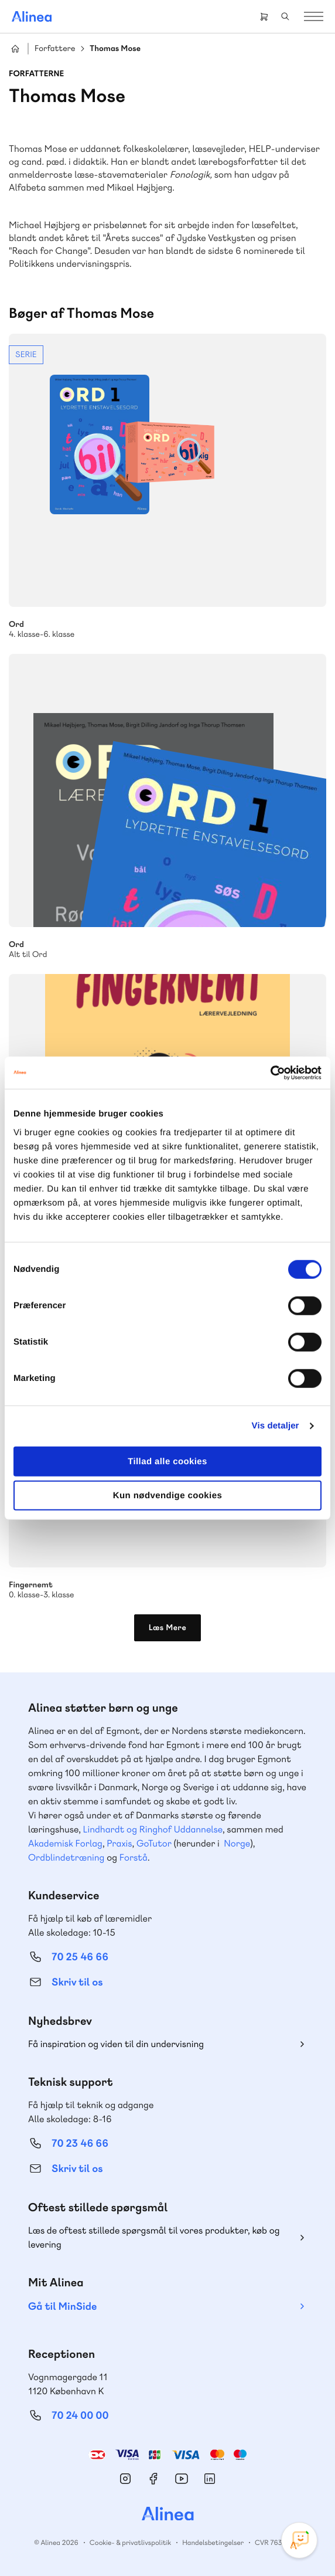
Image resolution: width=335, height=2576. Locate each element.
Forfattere (55, 49)
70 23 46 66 (80, 2143)
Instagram (125, 2479)
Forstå (133, 1857)
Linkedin (210, 2479)
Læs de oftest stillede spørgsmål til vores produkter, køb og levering (154, 2237)
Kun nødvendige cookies (167, 1496)
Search (285, 16)
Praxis (119, 1843)
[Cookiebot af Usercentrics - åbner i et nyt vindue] (270, 1072)
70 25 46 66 (80, 1957)
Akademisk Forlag (65, 1843)
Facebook (153, 2479)
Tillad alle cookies (167, 1461)
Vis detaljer (275, 1426)
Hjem (15, 48)
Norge (237, 1843)
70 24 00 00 (80, 2415)
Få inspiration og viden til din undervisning (116, 2044)
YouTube (182, 2479)
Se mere (167, 487)
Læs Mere (168, 1628)
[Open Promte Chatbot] (299, 2540)
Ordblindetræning (66, 1857)
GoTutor (154, 1843)
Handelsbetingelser (213, 2542)
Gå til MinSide (62, 2306)
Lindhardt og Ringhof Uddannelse (153, 1829)
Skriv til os (77, 1982)
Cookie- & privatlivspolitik (130, 2542)
